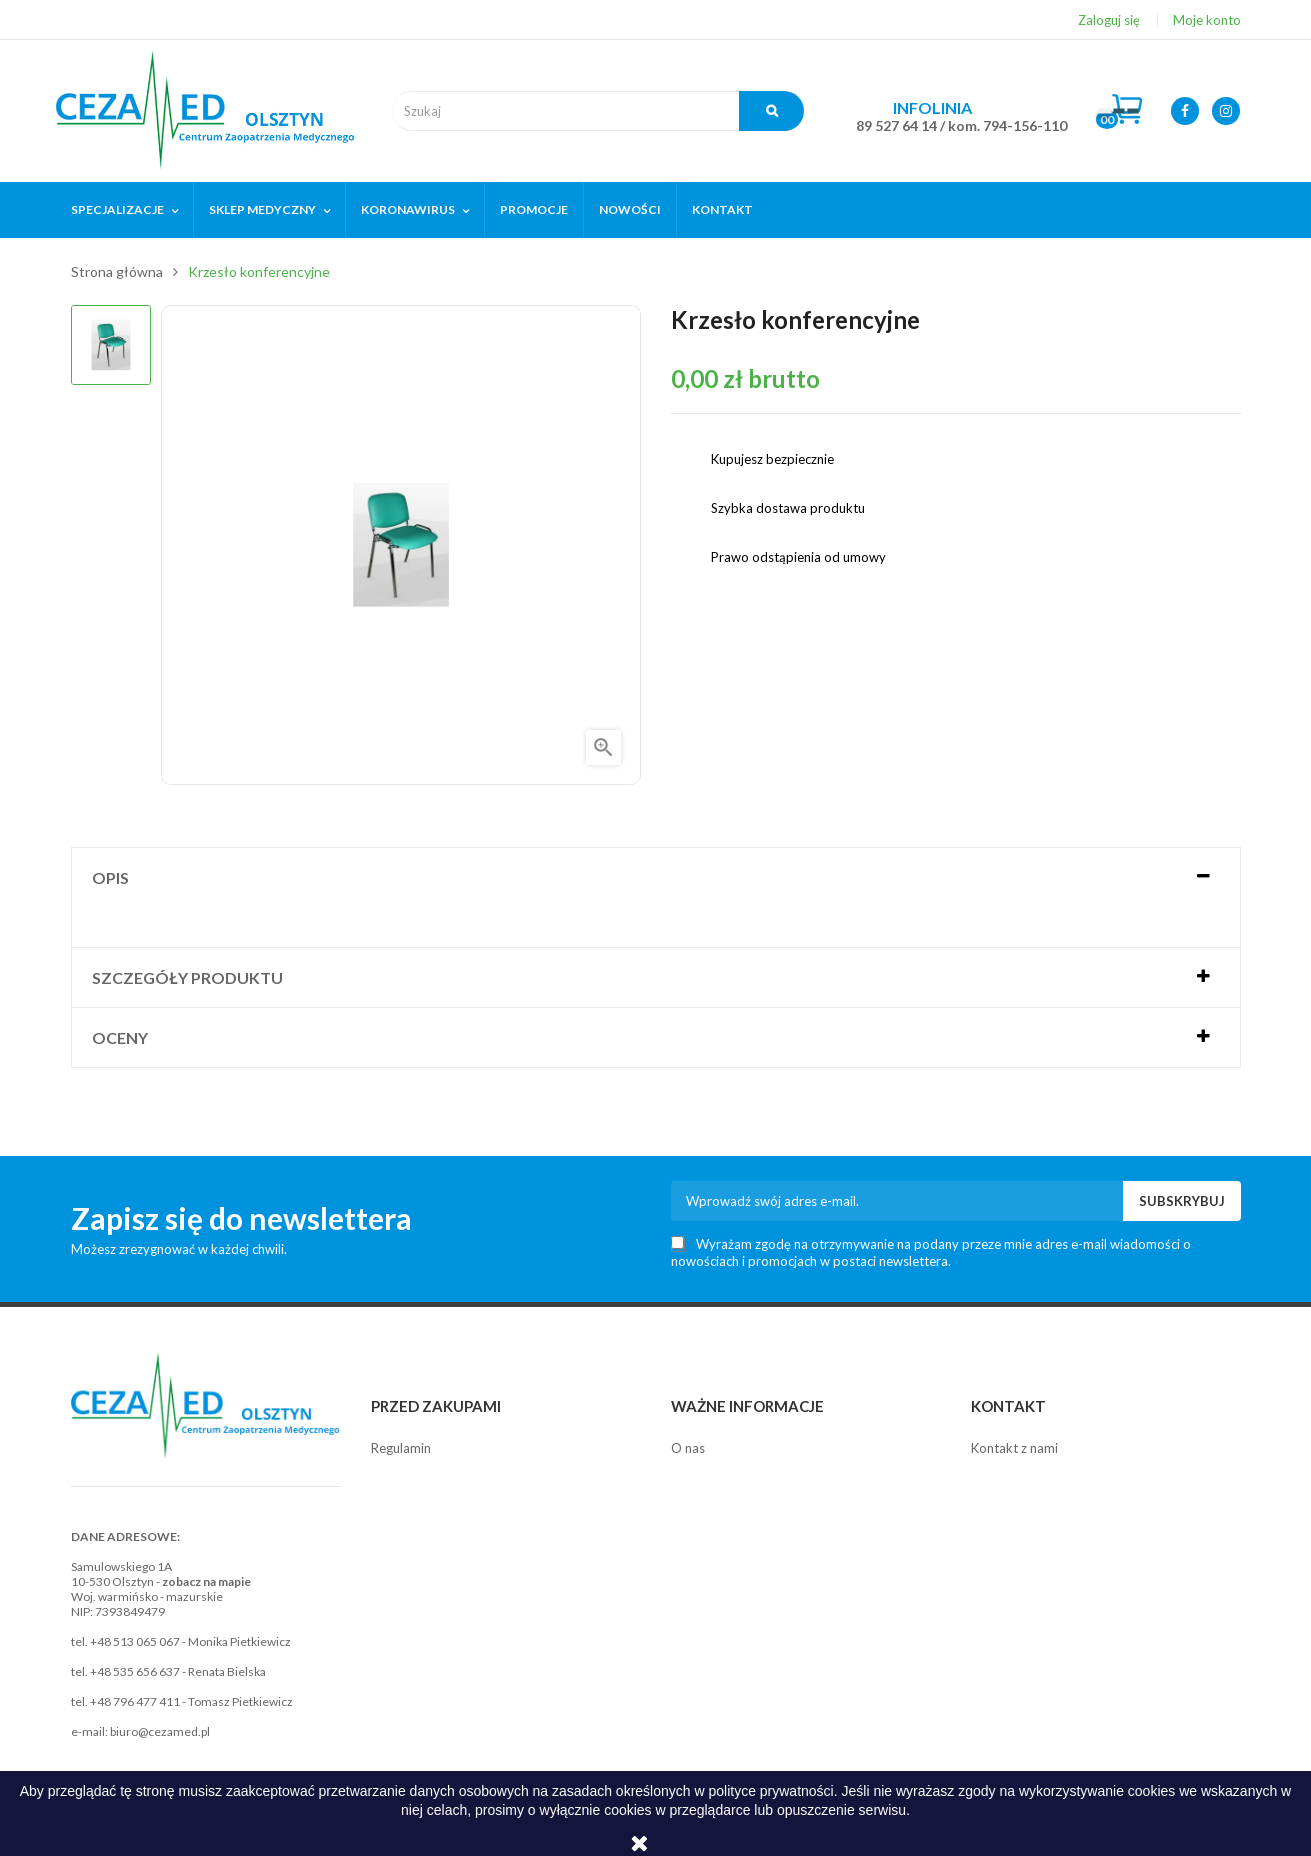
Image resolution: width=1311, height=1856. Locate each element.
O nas (688, 1448)
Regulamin (401, 1448)
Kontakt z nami (1014, 1448)
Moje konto (1207, 20)
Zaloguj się (1109, 20)
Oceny (120, 1037)
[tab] (656, 877)
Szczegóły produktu (187, 977)
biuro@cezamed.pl (160, 1731)
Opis (110, 877)
